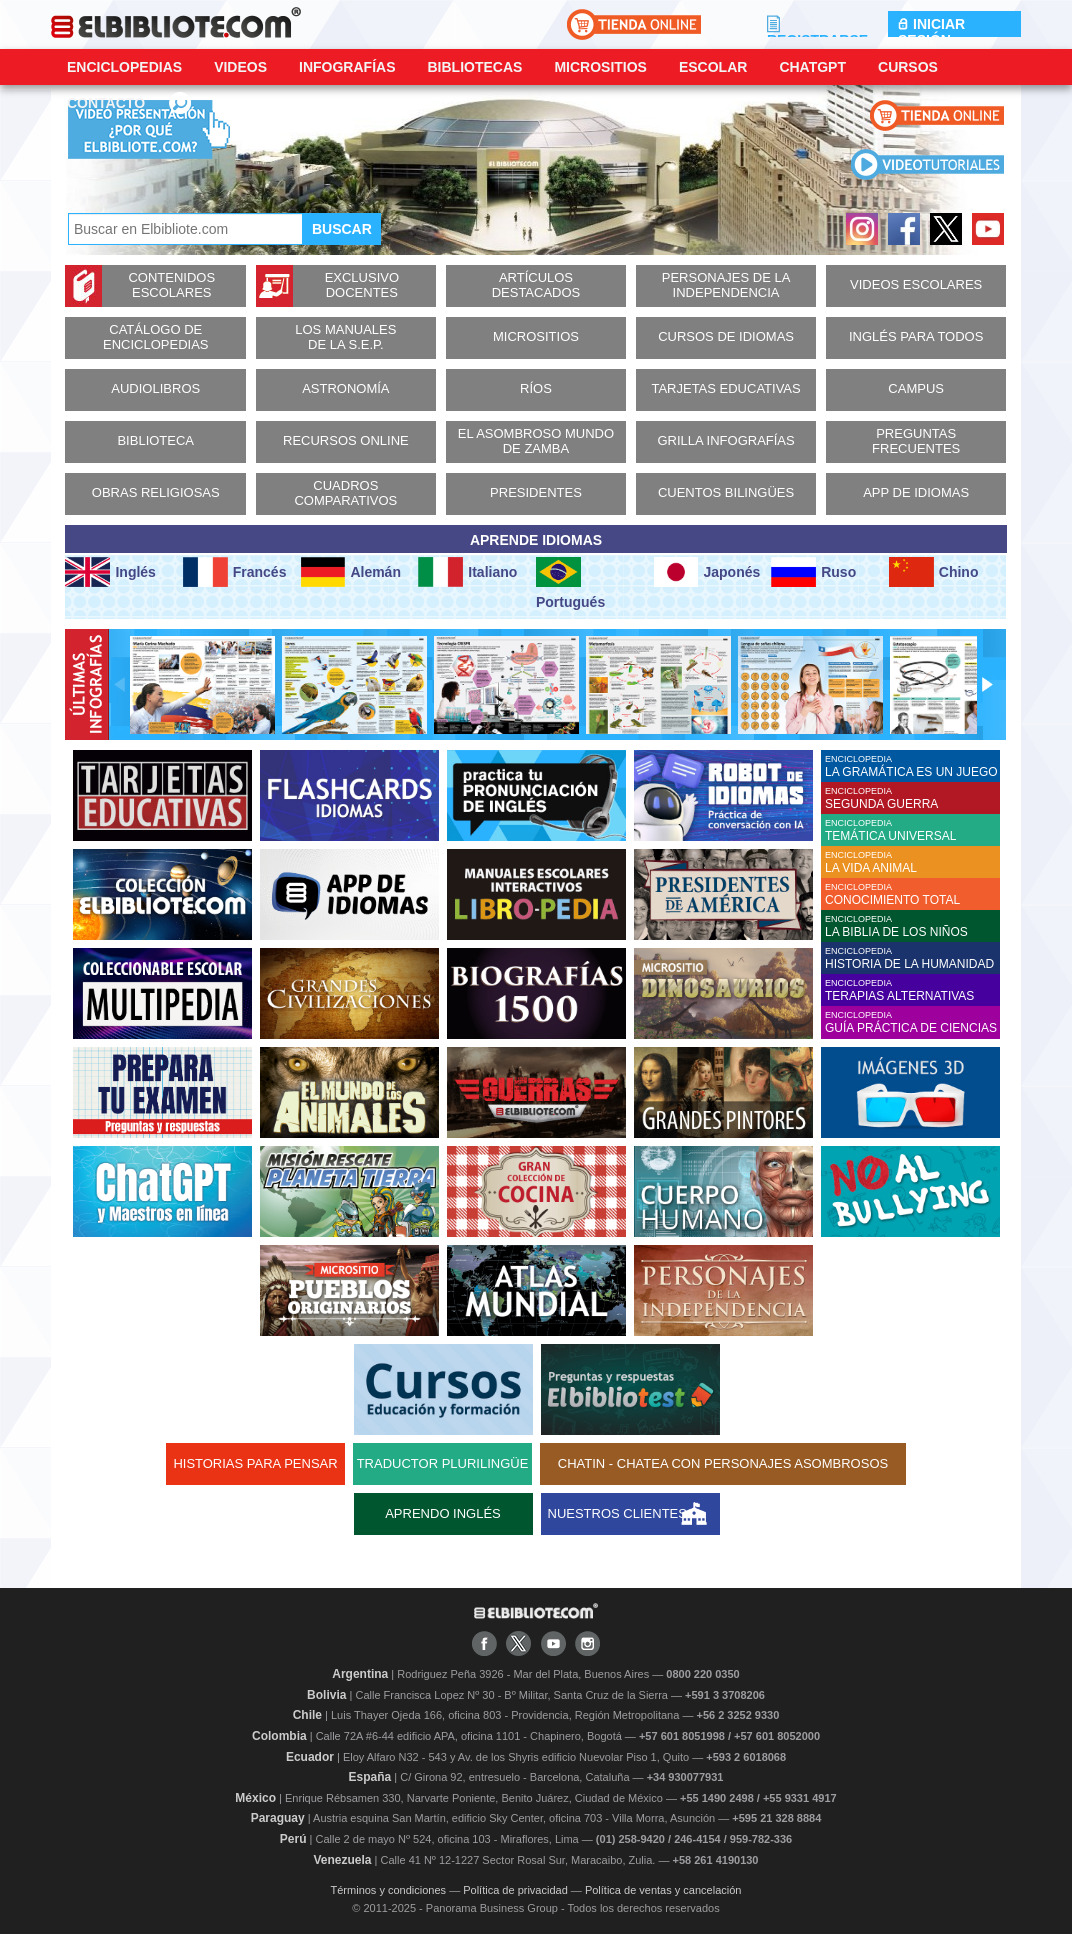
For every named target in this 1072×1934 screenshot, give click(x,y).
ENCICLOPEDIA (912, 766)
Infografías (347, 67)
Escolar (713, 67)
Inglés (110, 572)
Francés (234, 572)
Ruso (813, 572)
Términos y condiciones (389, 1890)
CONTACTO (106, 103)
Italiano (467, 572)
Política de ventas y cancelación (663, 1890)
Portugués (570, 583)
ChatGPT (812, 67)
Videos (240, 67)
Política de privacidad (515, 1890)
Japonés (707, 572)
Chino (934, 572)
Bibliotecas (474, 67)
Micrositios (600, 67)
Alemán (351, 572)
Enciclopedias (124, 67)
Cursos (908, 67)
